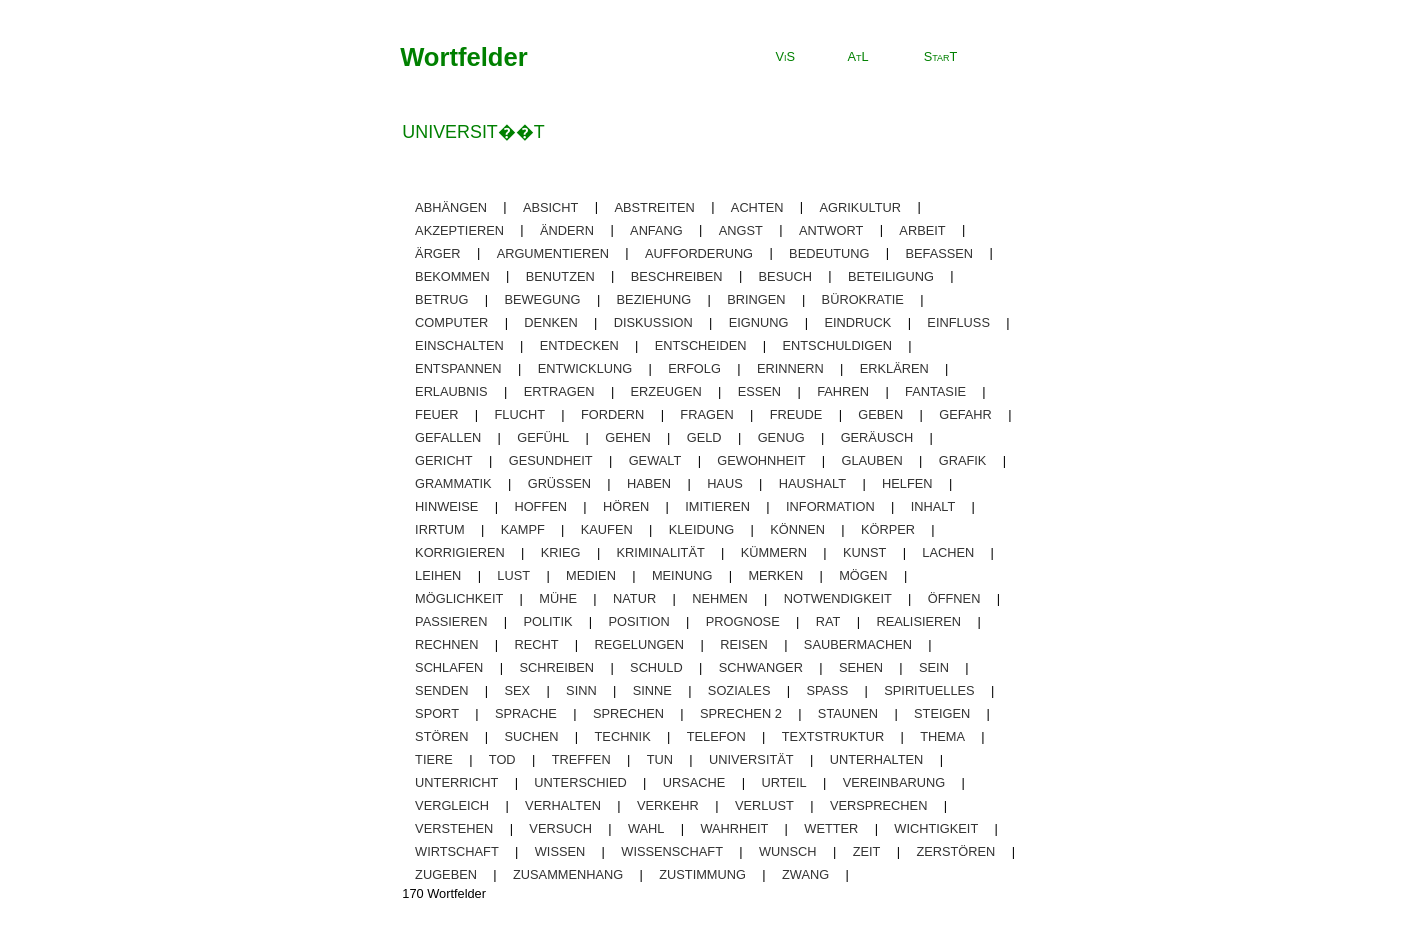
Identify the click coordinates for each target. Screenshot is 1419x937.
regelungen (640, 644)
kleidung (701, 529)
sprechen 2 (741, 713)
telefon (716, 736)
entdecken (579, 345)
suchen (531, 736)
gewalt (655, 460)
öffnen (954, 598)
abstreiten (654, 206)
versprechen (878, 805)
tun (660, 759)
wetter (831, 828)
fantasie (935, 391)
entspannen (458, 368)
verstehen (454, 828)
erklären (894, 368)
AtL (857, 56)
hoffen (540, 506)
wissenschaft (672, 851)
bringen (756, 299)
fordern (612, 414)
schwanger (761, 667)
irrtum (440, 529)
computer (451, 322)
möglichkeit (459, 598)
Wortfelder (464, 57)
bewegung (542, 299)
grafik (963, 460)
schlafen (449, 667)
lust (513, 575)
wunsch (788, 851)
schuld (656, 667)
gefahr (965, 414)
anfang (656, 229)
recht (536, 644)
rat (828, 621)
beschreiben (677, 275)
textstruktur (833, 736)
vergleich (452, 805)
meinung (682, 575)
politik (547, 621)
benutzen (560, 275)
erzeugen (666, 391)
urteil (783, 782)
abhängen (451, 206)
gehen (628, 437)
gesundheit (551, 460)
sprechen (628, 713)
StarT (941, 56)
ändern (567, 229)
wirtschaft (457, 851)
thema (942, 736)
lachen (948, 552)
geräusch (877, 437)
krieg (561, 552)
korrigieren (460, 552)
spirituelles (929, 690)
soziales (739, 690)
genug (781, 437)
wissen (560, 851)
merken (775, 575)
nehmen (719, 598)
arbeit (922, 229)
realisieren (918, 621)
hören (626, 506)
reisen (744, 644)
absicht (550, 206)
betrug (441, 299)
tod (502, 759)
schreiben (556, 667)
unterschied (580, 782)
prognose (743, 621)
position (639, 621)
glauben (872, 460)
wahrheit (734, 828)
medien (591, 575)
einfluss (958, 322)
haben (649, 483)
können (797, 529)
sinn (581, 690)
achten (757, 206)
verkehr (668, 805)
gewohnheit (761, 460)
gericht (444, 460)
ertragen (559, 391)
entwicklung (585, 368)
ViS (786, 56)
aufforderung (699, 252)
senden (441, 690)
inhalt (933, 506)
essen (759, 391)
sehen (861, 667)
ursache (694, 782)
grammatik (453, 483)
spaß (827, 690)
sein (934, 667)
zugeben (446, 874)
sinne (652, 690)
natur (634, 598)
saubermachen (858, 644)
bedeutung (829, 252)
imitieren (717, 506)
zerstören (955, 851)
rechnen (446, 644)
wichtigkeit (936, 828)
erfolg (694, 368)
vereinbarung (894, 782)
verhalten (563, 805)
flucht (520, 414)
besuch (785, 275)
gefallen (448, 437)
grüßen (559, 483)
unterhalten (877, 759)
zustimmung (702, 874)
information (830, 506)
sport (437, 713)
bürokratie (863, 299)
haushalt (812, 483)
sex (517, 690)
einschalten (459, 345)
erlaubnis (451, 391)
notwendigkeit (838, 598)
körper (888, 529)
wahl (646, 828)
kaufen (607, 529)
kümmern (774, 552)
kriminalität (661, 552)
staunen (848, 713)
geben (880, 414)
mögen (863, 575)
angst (741, 229)
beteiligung (891, 275)
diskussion (653, 322)
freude (796, 414)
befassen (939, 252)
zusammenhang (568, 874)
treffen (581, 759)
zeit (867, 851)
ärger (438, 252)
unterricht (456, 782)
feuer (436, 414)
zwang (805, 874)
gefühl (543, 437)
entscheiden (701, 345)
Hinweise (446, 506)
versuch (560, 828)
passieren (451, 621)
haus (725, 483)
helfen (907, 483)
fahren (843, 391)
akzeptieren (459, 229)
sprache (526, 713)
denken (550, 322)
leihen (438, 575)
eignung (759, 322)
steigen (942, 713)
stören (441, 736)
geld (704, 437)
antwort (831, 229)
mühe (558, 598)
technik (623, 736)
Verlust (764, 805)
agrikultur (861, 206)
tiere (434, 759)
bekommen (452, 275)
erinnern (790, 368)
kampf (523, 529)
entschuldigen (838, 345)
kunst (864, 552)
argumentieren (553, 252)
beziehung (654, 299)
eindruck (857, 322)
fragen (706, 414)
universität (751, 759)
